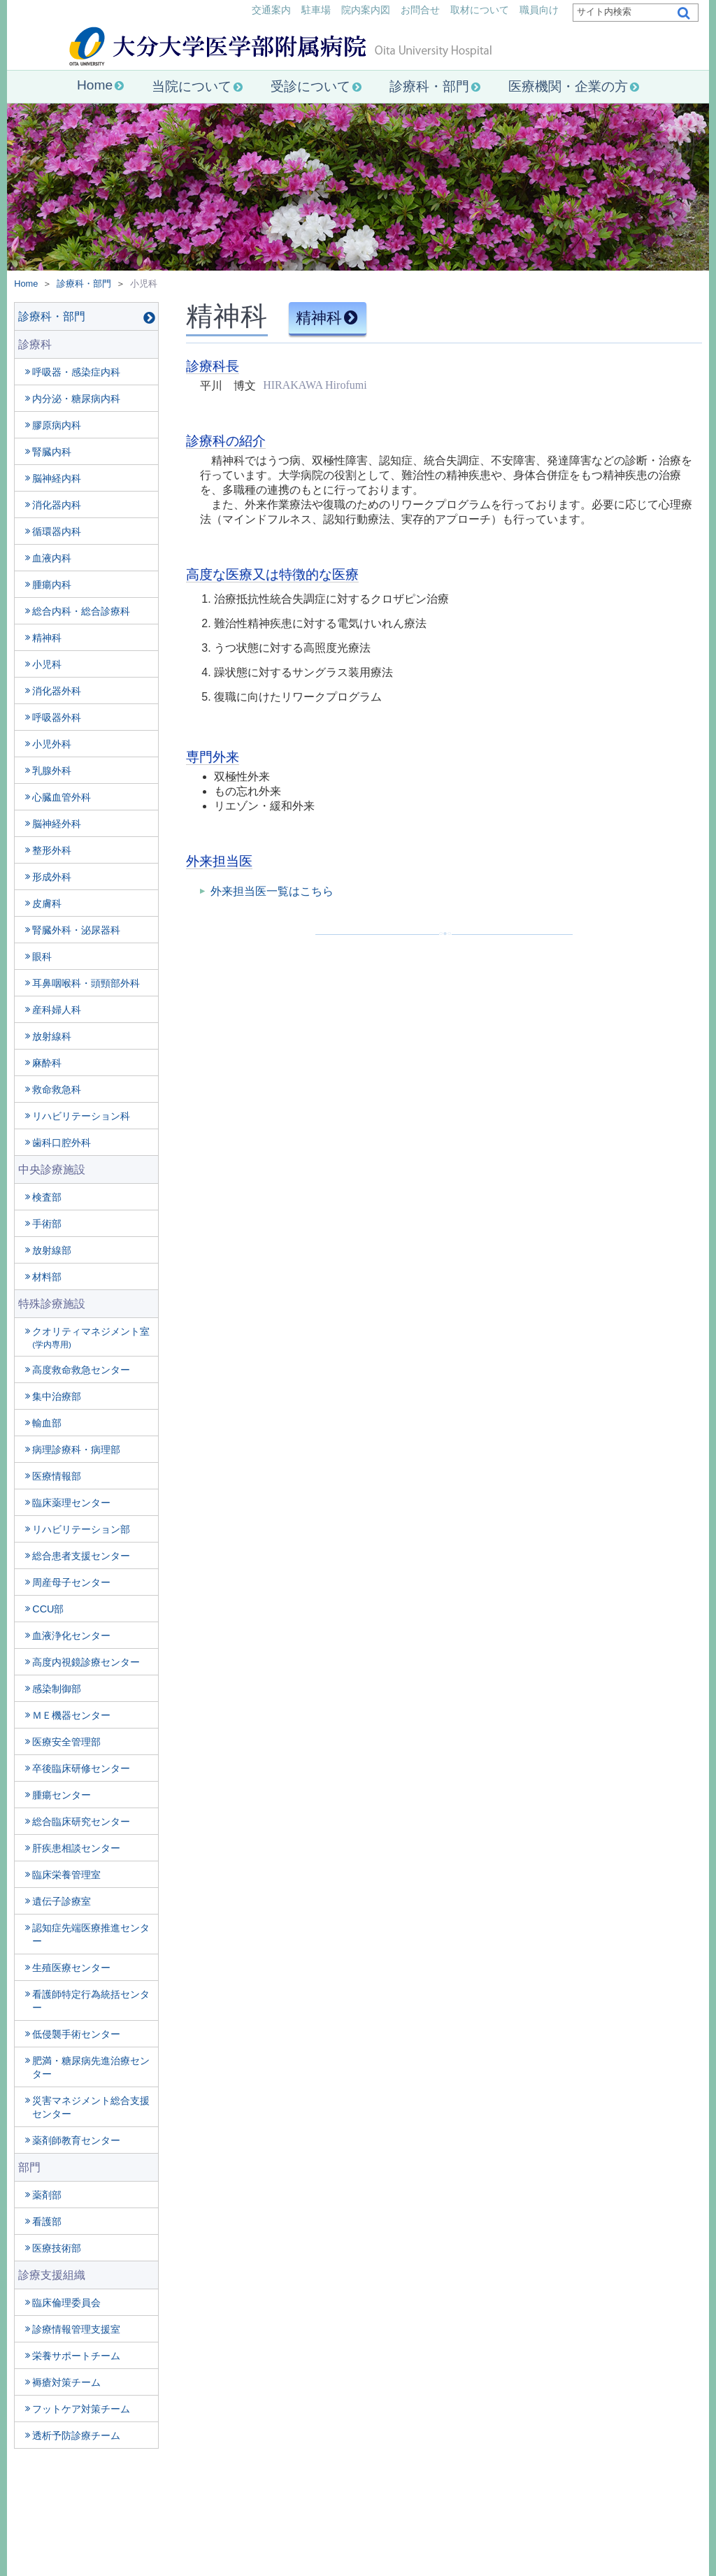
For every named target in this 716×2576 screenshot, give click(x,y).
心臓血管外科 (61, 797)
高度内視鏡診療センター (86, 1662)
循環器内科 (56, 531)
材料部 (47, 1276)
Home (95, 85)
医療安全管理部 (66, 1741)
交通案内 (271, 9)
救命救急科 (56, 1089)
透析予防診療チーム (76, 2435)
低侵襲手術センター (76, 2034)
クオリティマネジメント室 (91, 1337)
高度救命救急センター (81, 1369)
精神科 (47, 637)
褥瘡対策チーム (66, 2382)
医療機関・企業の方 (568, 86)
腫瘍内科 (51, 584)
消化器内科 (56, 504)
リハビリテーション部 (81, 1529)
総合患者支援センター (81, 1555)
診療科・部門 (429, 86)
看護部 (47, 2221)
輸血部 (47, 1423)
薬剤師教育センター (76, 2140)
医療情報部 (56, 1476)
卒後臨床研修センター (81, 1768)
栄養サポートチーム (76, 2355)
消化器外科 (56, 690)
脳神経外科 (56, 823)
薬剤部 (47, 2195)
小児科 (47, 664)
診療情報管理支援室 (76, 2329)
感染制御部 (56, 1688)
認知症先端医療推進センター (91, 1934)
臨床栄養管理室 (66, 1874)
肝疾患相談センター (76, 1848)
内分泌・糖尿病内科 (76, 398)
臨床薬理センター (71, 1502)
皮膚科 (47, 903)
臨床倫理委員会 (66, 2302)
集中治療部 (56, 1396)
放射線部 (51, 1250)
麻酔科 (47, 1062)
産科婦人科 (56, 1009)
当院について (191, 86)
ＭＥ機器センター (71, 1715)
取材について (479, 9)
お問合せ (420, 9)
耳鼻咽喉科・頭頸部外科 (86, 983)
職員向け (539, 9)
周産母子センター (71, 1582)
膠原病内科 (56, 425)
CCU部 (48, 1609)
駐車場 (316, 9)
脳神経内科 (56, 478)
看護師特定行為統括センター (91, 2001)
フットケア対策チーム (81, 2408)
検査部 (47, 1197)
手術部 (47, 1223)
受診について (310, 86)
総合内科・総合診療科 (81, 611)
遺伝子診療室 (61, 1901)
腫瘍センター (61, 1795)
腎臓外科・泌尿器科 (76, 930)
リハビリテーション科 (81, 1116)
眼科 (42, 956)
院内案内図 (365, 9)
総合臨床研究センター (81, 1821)
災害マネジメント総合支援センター (91, 2107)
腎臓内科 (51, 451)
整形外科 (51, 850)
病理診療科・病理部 (76, 1449)
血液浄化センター (71, 1635)
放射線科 (51, 1036)
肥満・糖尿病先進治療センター (91, 2067)
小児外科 (51, 744)
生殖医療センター (71, 1967)
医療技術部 (56, 2248)
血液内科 (51, 558)
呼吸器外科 (56, 717)
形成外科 (51, 876)
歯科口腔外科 (61, 1142)
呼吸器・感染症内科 (76, 372)
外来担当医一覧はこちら (272, 891)
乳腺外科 (51, 770)
